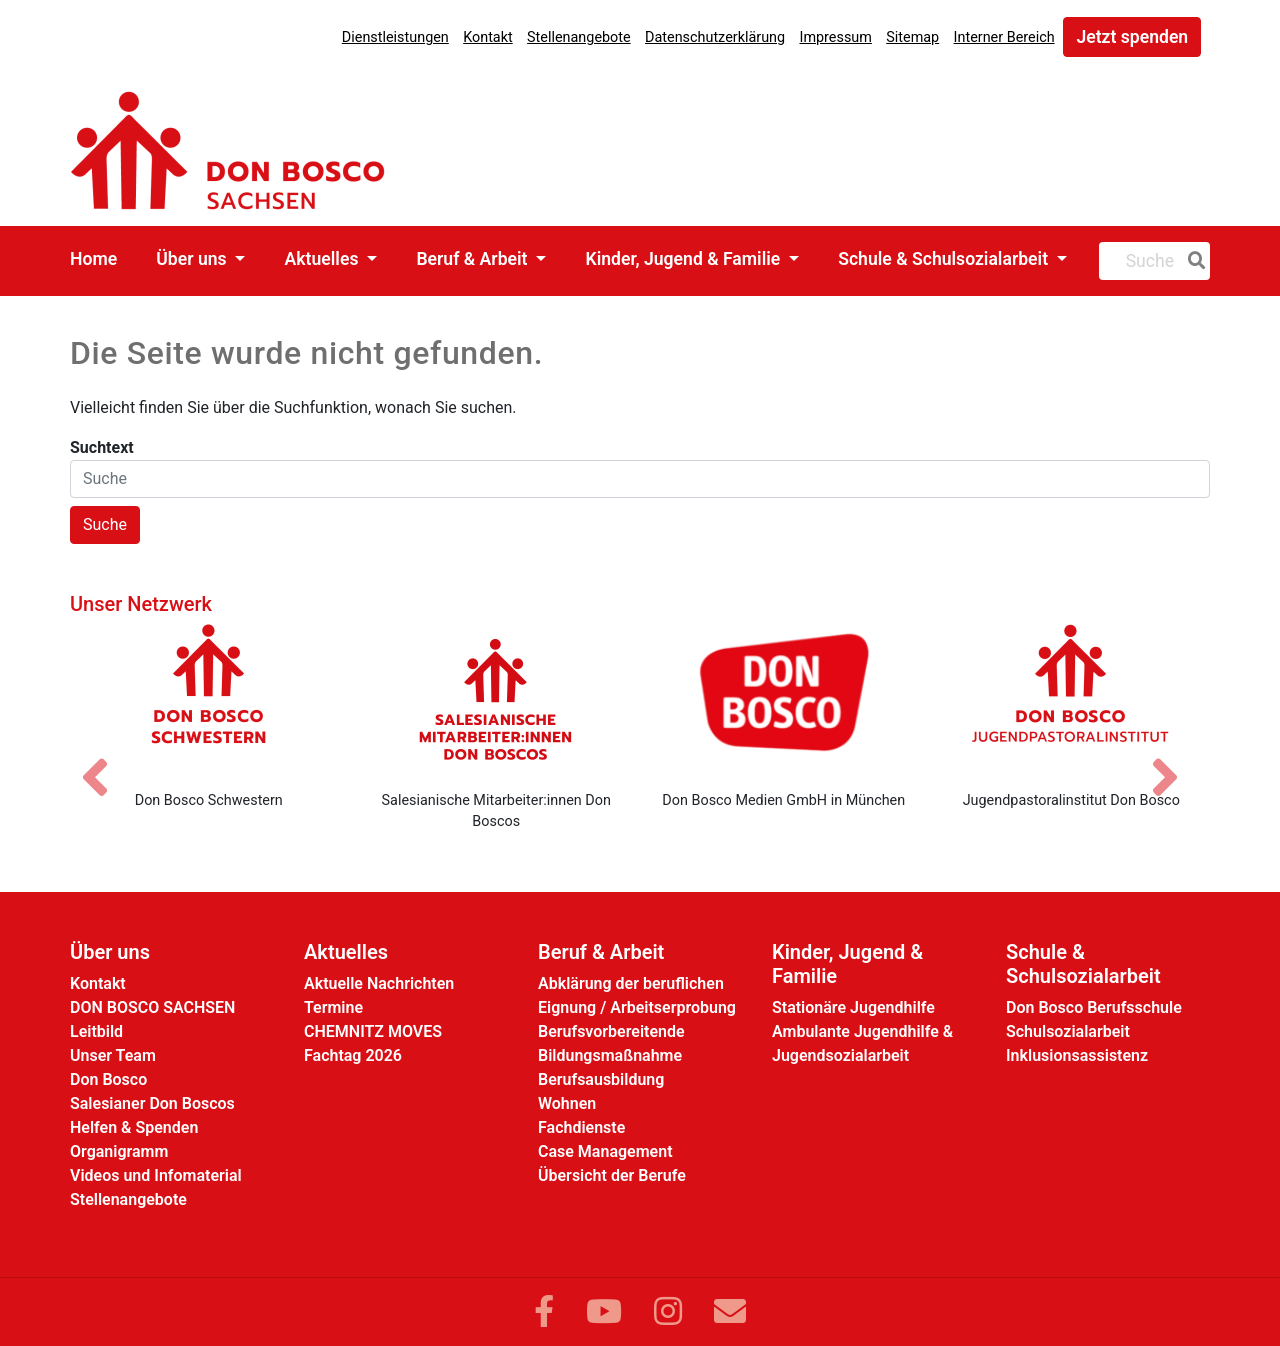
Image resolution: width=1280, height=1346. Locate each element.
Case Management (605, 1151)
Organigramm (119, 1151)
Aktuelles (324, 259)
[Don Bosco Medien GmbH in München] (784, 699)
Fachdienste (581, 1127)
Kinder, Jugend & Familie (684, 259)
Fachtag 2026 (353, 1055)
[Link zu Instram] (668, 1312)
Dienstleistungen (395, 37)
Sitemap (912, 37)
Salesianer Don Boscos (152, 1103)
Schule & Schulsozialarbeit (945, 259)
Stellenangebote (579, 37)
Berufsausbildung (601, 1079)
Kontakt (488, 37)
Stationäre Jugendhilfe (853, 1007)
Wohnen (567, 1103)
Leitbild (96, 1031)
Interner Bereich (1004, 37)
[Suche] (1193, 261)
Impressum (835, 37)
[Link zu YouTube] (604, 1312)
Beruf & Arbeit (474, 259)
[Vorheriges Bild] (105, 760)
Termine (333, 1007)
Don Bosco (108, 1079)
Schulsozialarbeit (1068, 1031)
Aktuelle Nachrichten (379, 983)
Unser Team (113, 1055)
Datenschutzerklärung (715, 37)
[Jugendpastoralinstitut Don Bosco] (1072, 699)
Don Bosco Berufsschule (1094, 1007)
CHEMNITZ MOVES (373, 1031)
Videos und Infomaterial (156, 1175)
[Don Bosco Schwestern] (209, 699)
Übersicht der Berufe (612, 1175)
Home (93, 259)
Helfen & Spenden (134, 1127)
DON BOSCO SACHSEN (152, 1007)
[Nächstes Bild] (1175, 760)
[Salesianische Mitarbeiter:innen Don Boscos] (497, 699)
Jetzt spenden (1132, 37)
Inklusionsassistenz (1077, 1055)
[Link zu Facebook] (544, 1312)
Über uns (193, 259)
